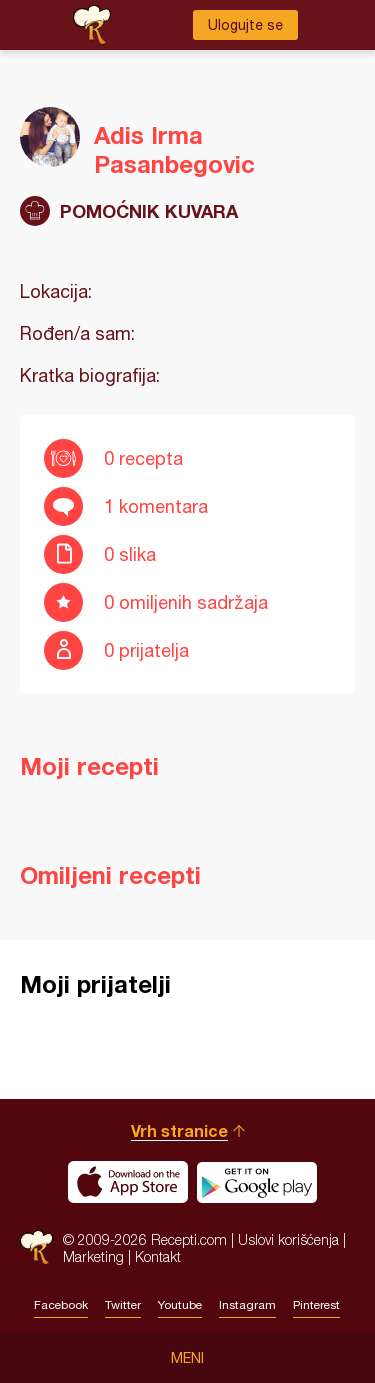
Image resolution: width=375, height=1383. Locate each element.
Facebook (61, 1305)
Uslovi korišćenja (288, 1239)
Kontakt (158, 1256)
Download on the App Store (128, 1182)
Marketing (93, 1256)
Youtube (180, 1305)
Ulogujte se (245, 25)
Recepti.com (36, 1247)
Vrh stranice (179, 1130)
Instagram (247, 1305)
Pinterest (316, 1305)
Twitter (123, 1305)
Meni (187, 1358)
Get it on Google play (257, 1182)
